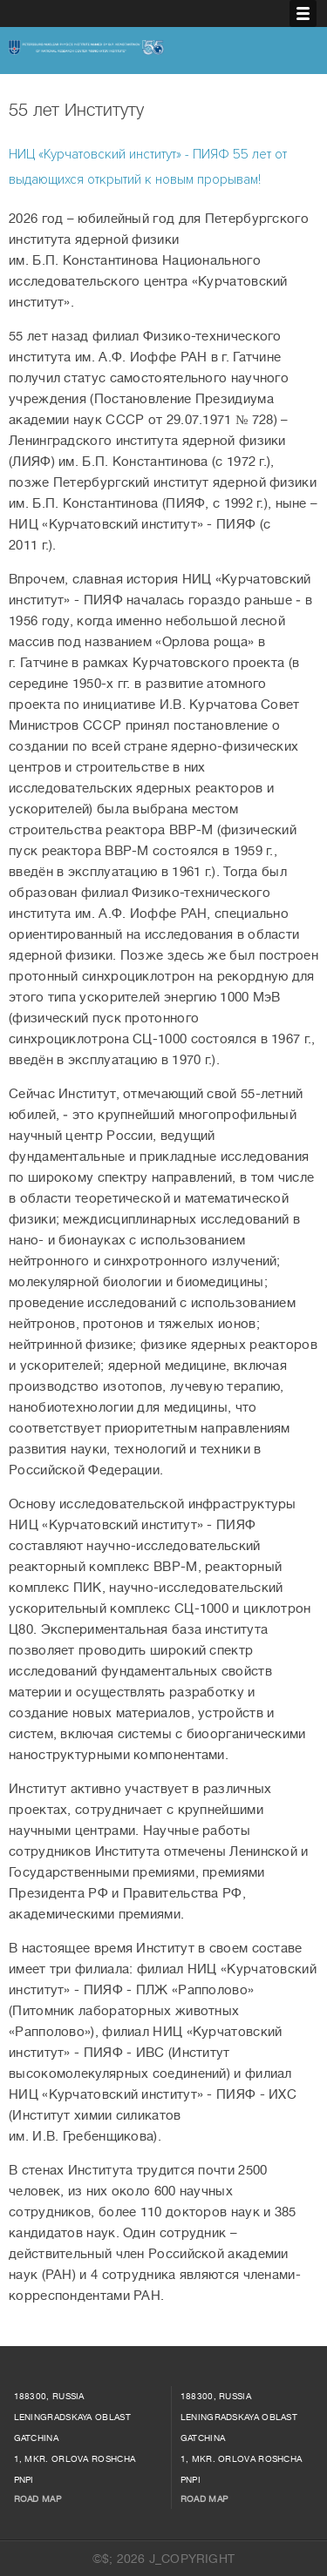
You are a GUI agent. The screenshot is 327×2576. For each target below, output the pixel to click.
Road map (37, 2499)
